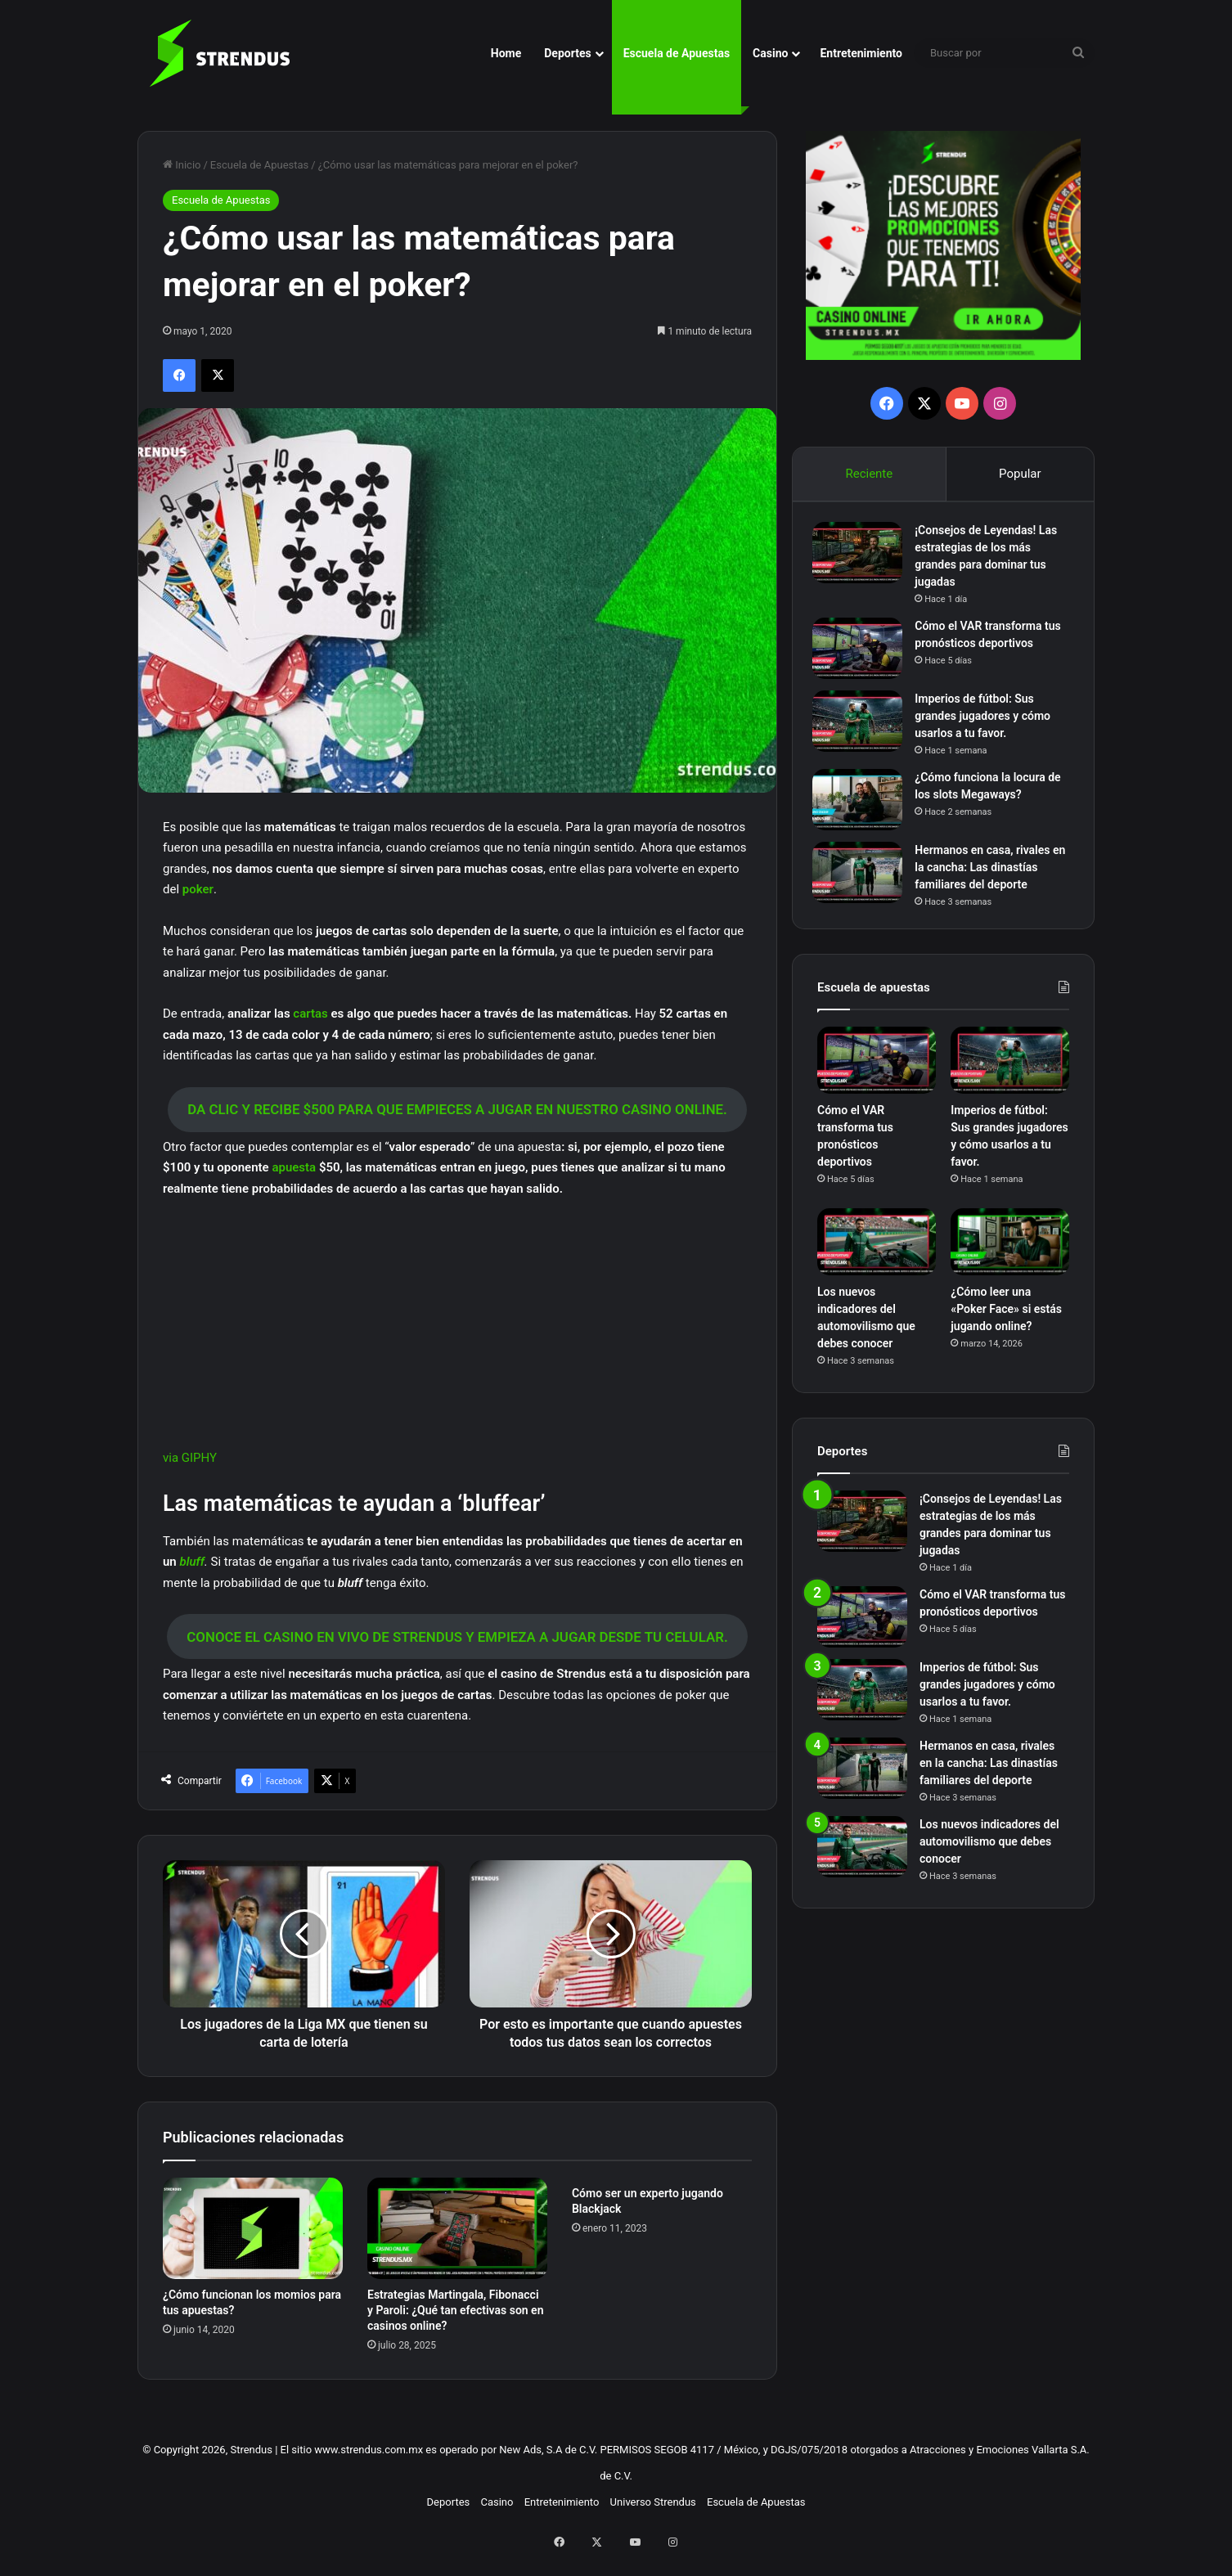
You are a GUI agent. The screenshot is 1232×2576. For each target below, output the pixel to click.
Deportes (567, 53)
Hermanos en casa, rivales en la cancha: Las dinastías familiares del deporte (989, 872)
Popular (1020, 473)
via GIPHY (190, 1457)
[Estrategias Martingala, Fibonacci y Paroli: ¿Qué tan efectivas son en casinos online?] (457, 2246)
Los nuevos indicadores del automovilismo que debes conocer (989, 1850)
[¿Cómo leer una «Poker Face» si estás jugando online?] (1010, 1251)
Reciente (869, 473)
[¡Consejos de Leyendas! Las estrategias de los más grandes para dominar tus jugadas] (862, 557)
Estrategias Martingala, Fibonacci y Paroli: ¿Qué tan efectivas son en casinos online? (455, 2328)
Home (506, 53)
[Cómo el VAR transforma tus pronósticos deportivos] (862, 653)
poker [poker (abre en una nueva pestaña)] (198, 889)
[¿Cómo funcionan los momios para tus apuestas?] (253, 2246)
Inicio (181, 165)
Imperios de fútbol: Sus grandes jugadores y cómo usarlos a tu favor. (987, 720)
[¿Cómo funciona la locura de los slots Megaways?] (862, 804)
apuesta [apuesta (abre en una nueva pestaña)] (295, 1167)
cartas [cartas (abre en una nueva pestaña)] (311, 1013)
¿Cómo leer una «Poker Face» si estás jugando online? (1006, 1318)
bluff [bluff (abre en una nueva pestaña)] (191, 1561)
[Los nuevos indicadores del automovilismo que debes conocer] (876, 1251)
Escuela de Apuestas (676, 53)
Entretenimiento (861, 53)
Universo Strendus (653, 2520)
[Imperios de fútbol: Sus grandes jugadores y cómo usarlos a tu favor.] (862, 726)
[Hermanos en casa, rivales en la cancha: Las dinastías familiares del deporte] (862, 877)
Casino (770, 53)
